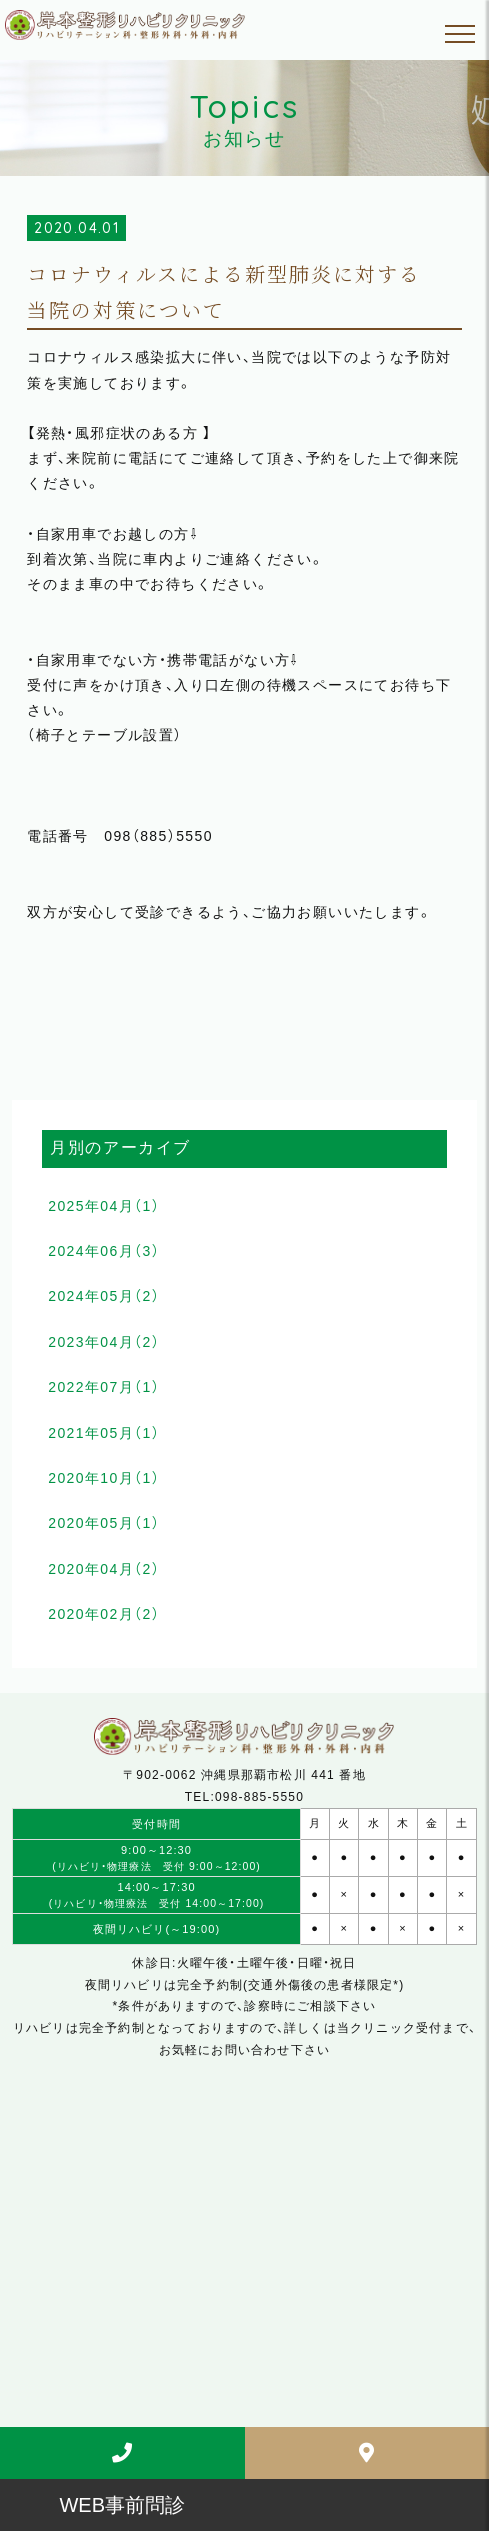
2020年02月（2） (104, 1614)
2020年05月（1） (104, 1523)
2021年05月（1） (104, 1433)
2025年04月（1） (104, 1206)
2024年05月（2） (104, 1296)
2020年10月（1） (104, 1478)
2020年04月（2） (104, 1569)
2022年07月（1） (104, 1387)
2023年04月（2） (104, 1342)
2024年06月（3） (104, 1251)
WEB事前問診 (122, 2505)
